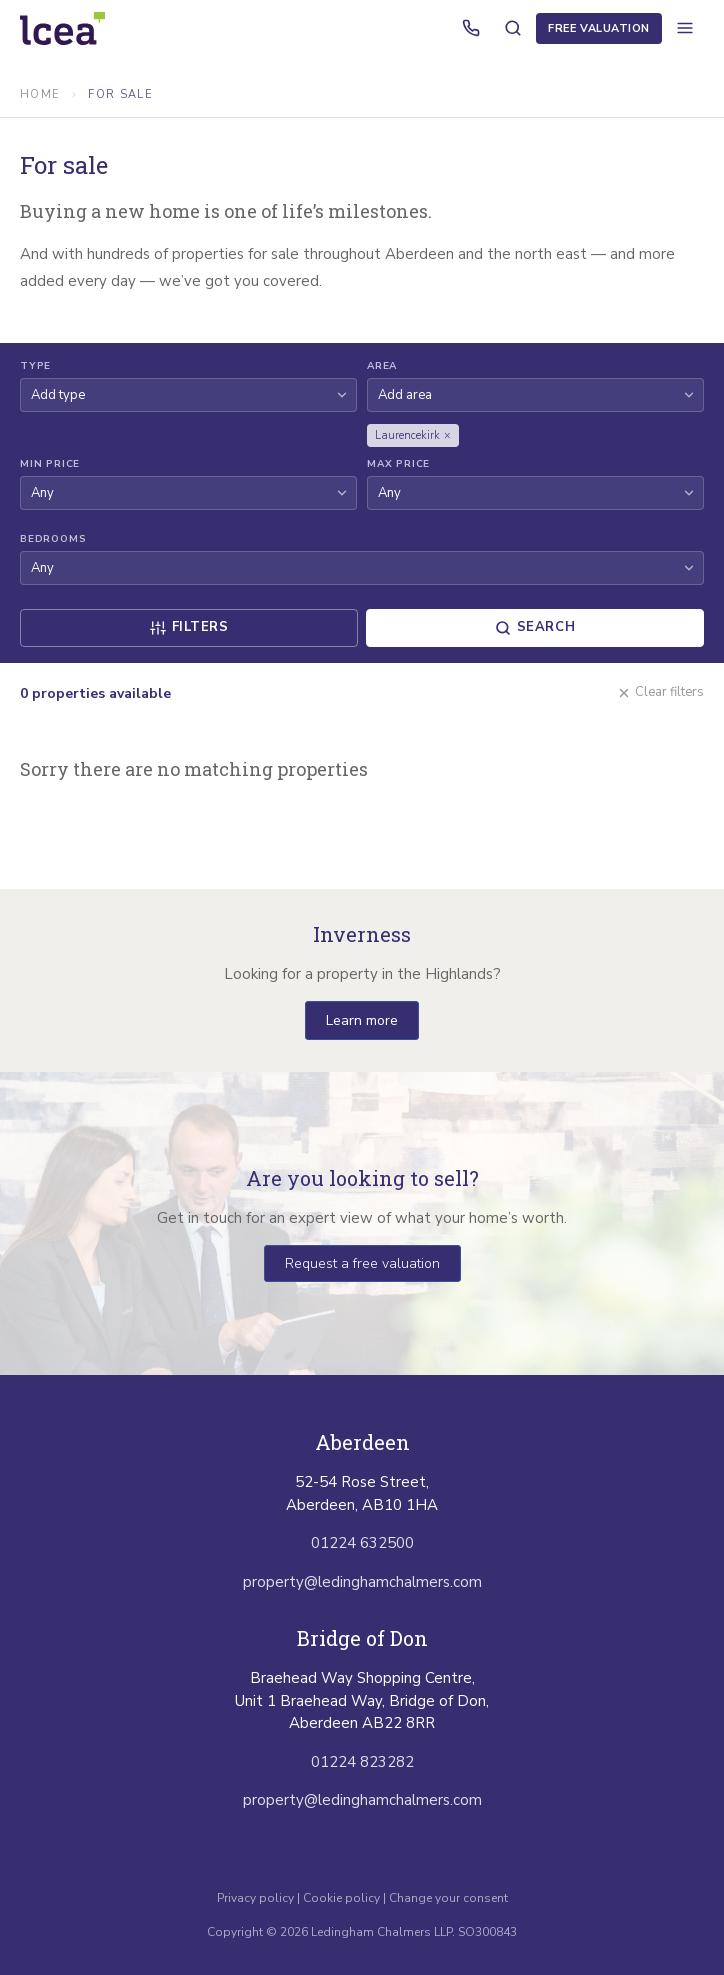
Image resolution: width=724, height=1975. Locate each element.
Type (35, 366)
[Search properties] (513, 28)
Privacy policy (257, 1898)
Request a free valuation (362, 1263)
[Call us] (471, 28)
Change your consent (448, 1898)
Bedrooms (53, 539)
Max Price (398, 464)
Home (40, 94)
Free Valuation (599, 28)
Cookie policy (341, 1898)
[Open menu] (685, 28)
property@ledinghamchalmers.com (362, 1582)
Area (382, 366)
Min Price (50, 464)
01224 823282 (362, 1762)
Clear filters (660, 692)
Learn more (362, 1020)
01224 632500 (362, 1543)
